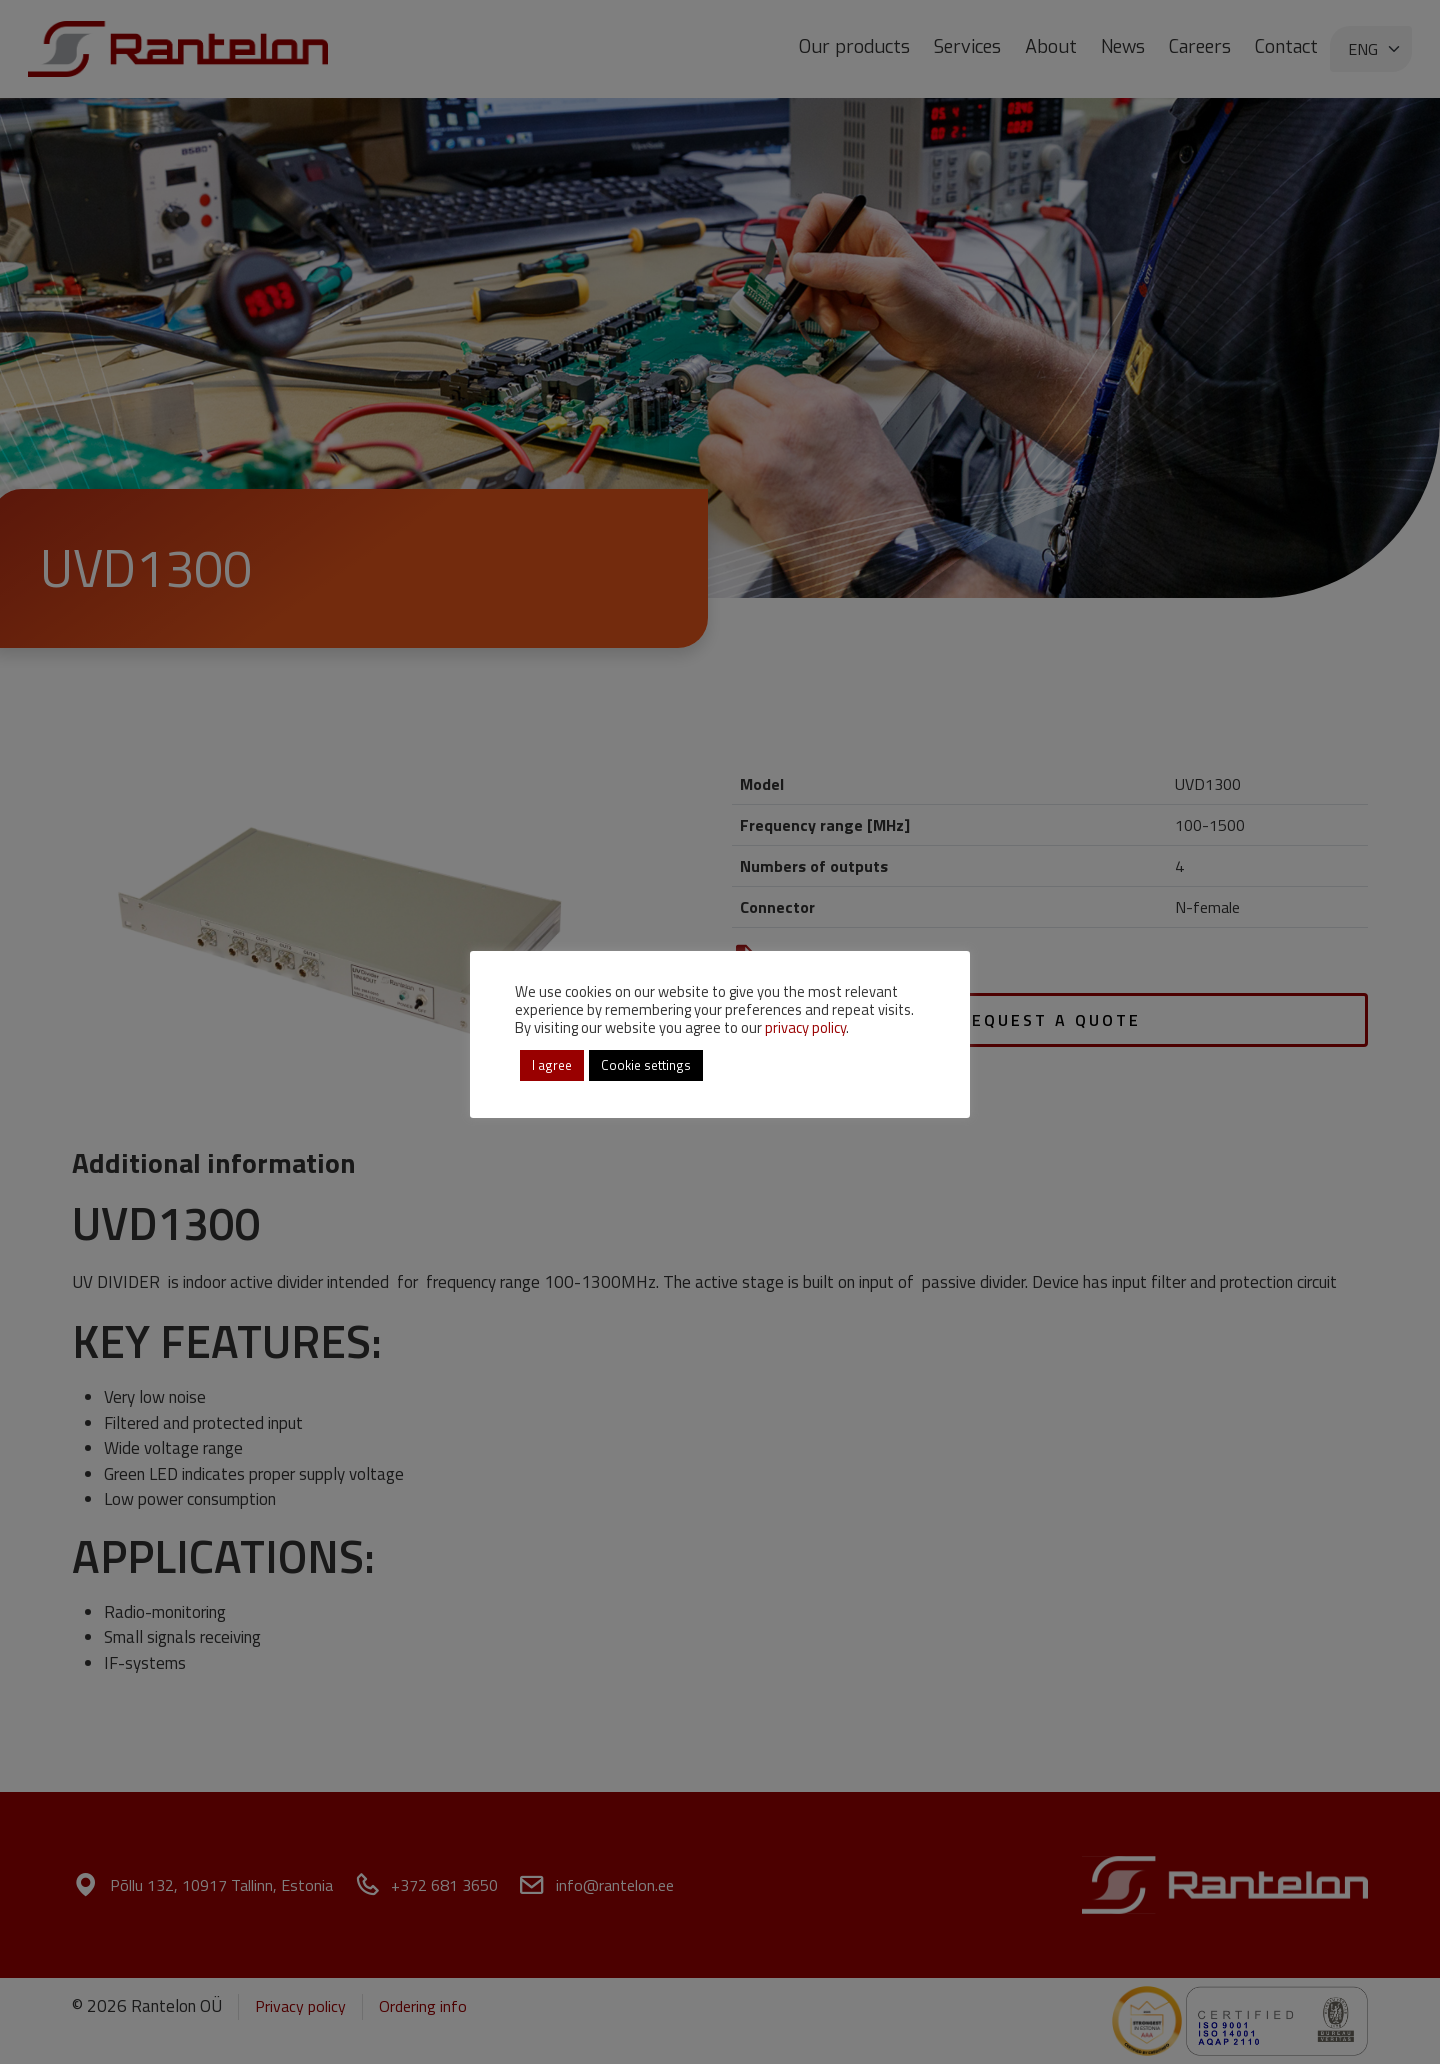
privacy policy (805, 1027)
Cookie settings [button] (646, 1065)
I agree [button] (552, 1065)
